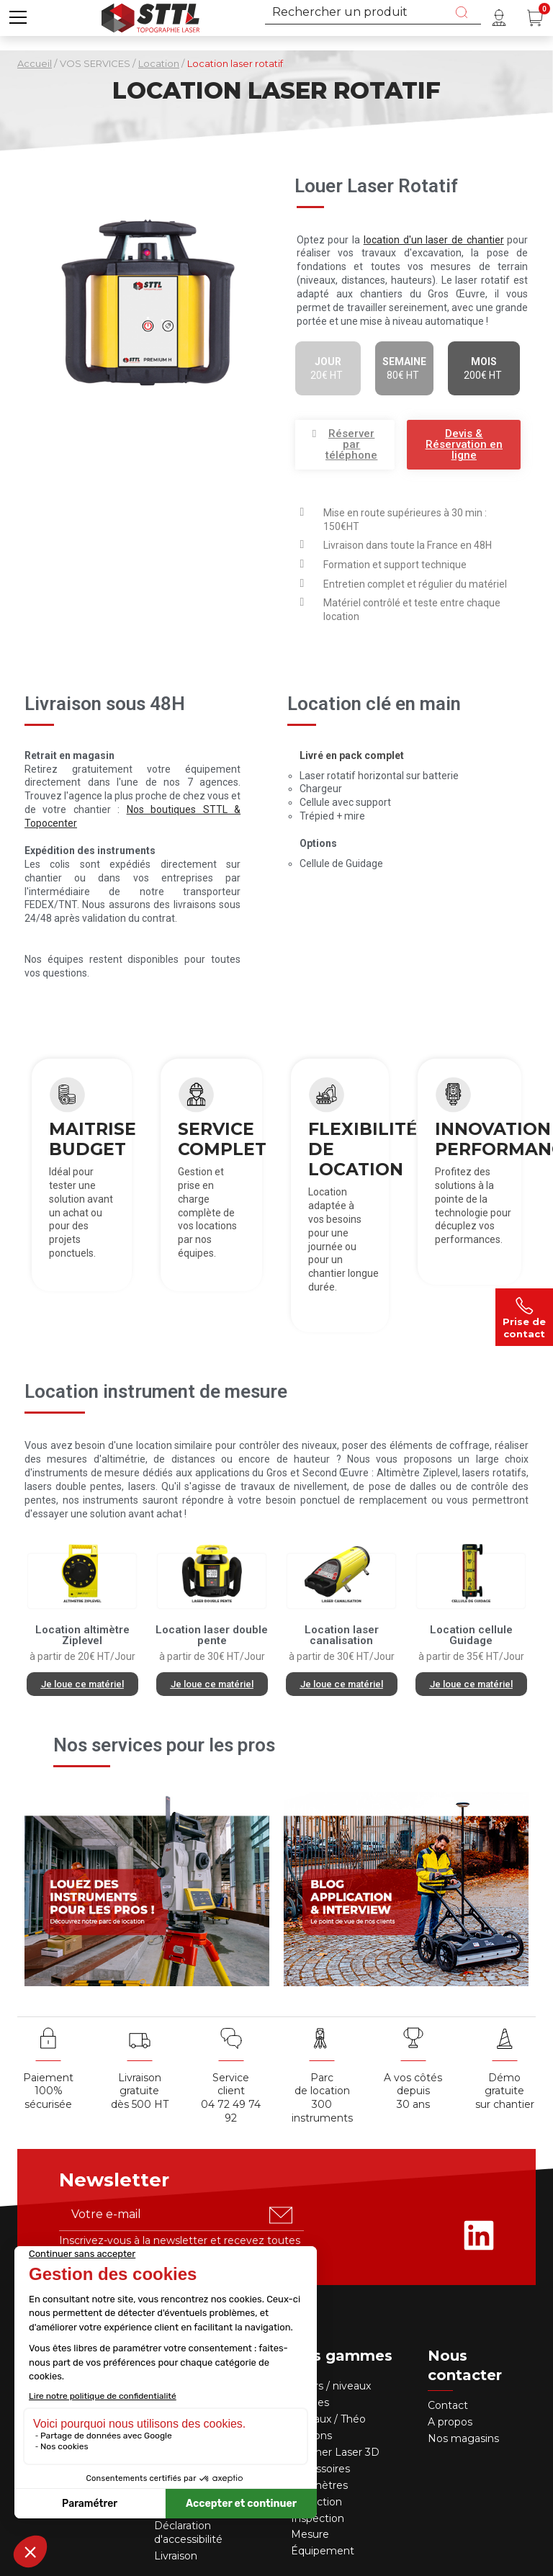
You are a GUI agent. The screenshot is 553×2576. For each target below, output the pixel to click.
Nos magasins (463, 2438)
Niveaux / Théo (328, 2419)
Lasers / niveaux (331, 2385)
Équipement (324, 2550)
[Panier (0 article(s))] (535, 18)
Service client (230, 2084)
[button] (345, 445)
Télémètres (319, 2485)
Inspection (317, 2518)
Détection (318, 2501)
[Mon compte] (499, 18)
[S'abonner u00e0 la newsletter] (281, 2215)
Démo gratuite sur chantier (504, 2091)
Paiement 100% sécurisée (48, 2091)
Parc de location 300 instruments (322, 2098)
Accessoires (320, 2468)
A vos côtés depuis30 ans (413, 2091)
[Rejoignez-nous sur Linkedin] (479, 2235)
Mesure (310, 2534)
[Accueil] (150, 16)
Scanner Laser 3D (335, 2452)
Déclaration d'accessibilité (188, 2532)
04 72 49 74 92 (231, 2111)
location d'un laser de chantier (434, 240)
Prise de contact (524, 1317)
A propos (450, 2421)
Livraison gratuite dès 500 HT (139, 2091)
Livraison (175, 2555)
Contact (448, 2405)
